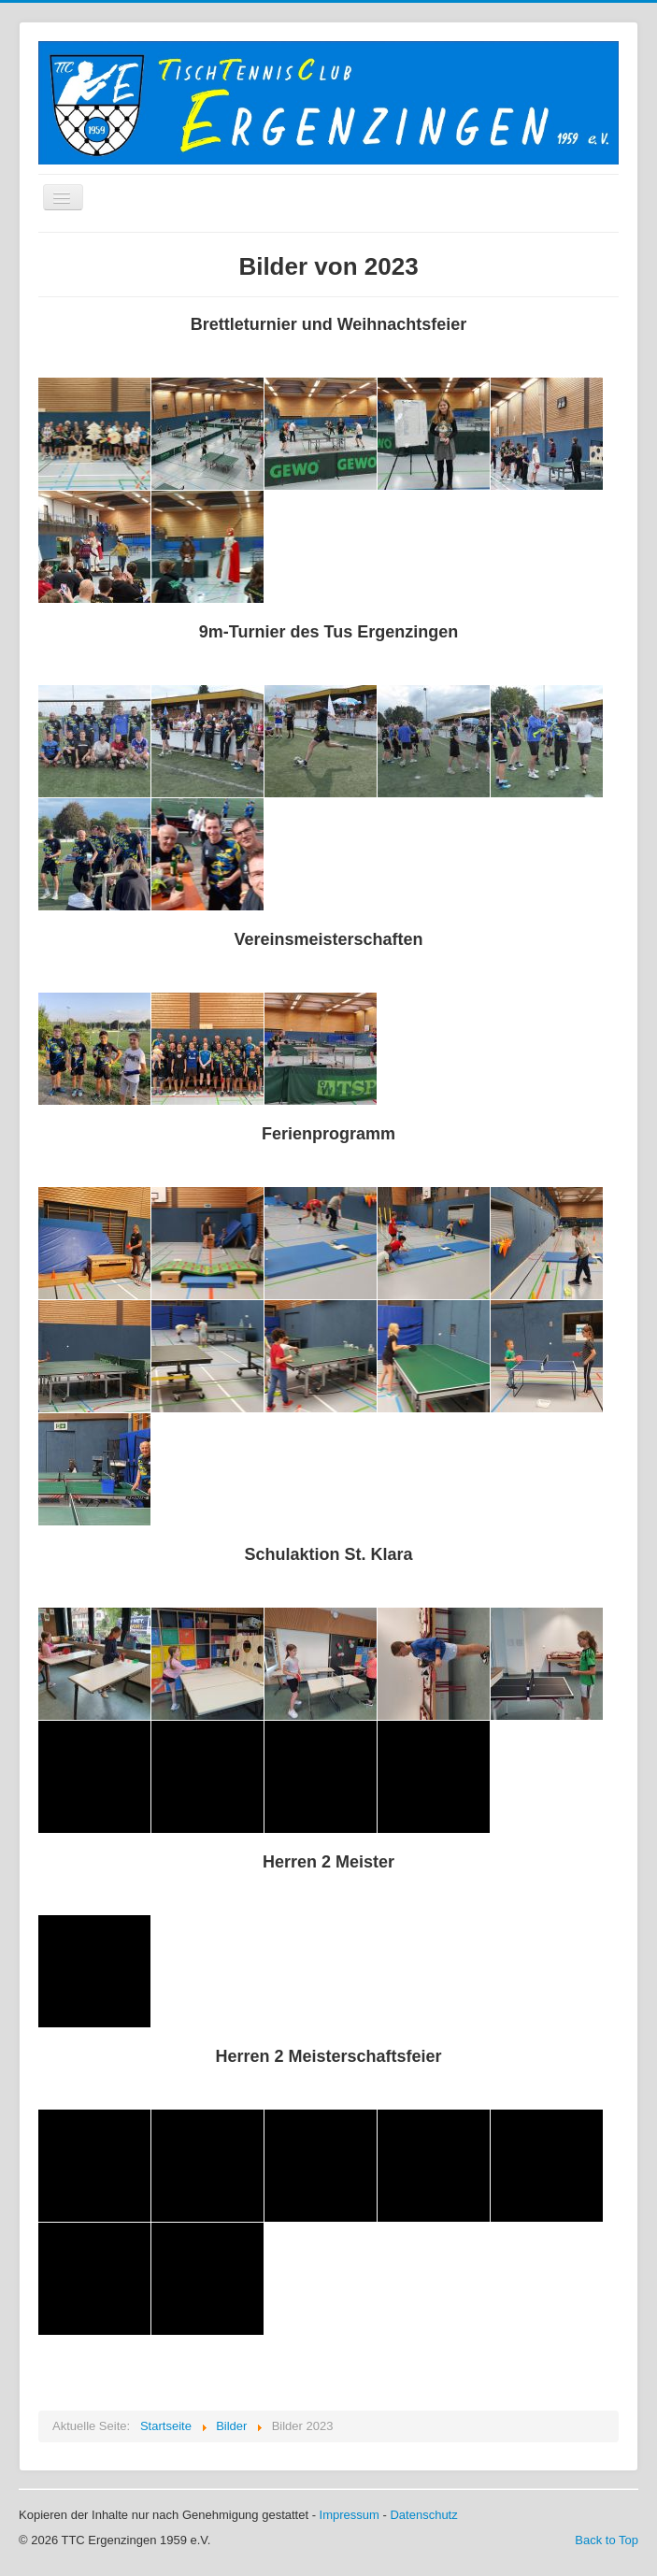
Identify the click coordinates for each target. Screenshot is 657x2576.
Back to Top (606, 2540)
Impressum (349, 2515)
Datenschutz (423, 2515)
